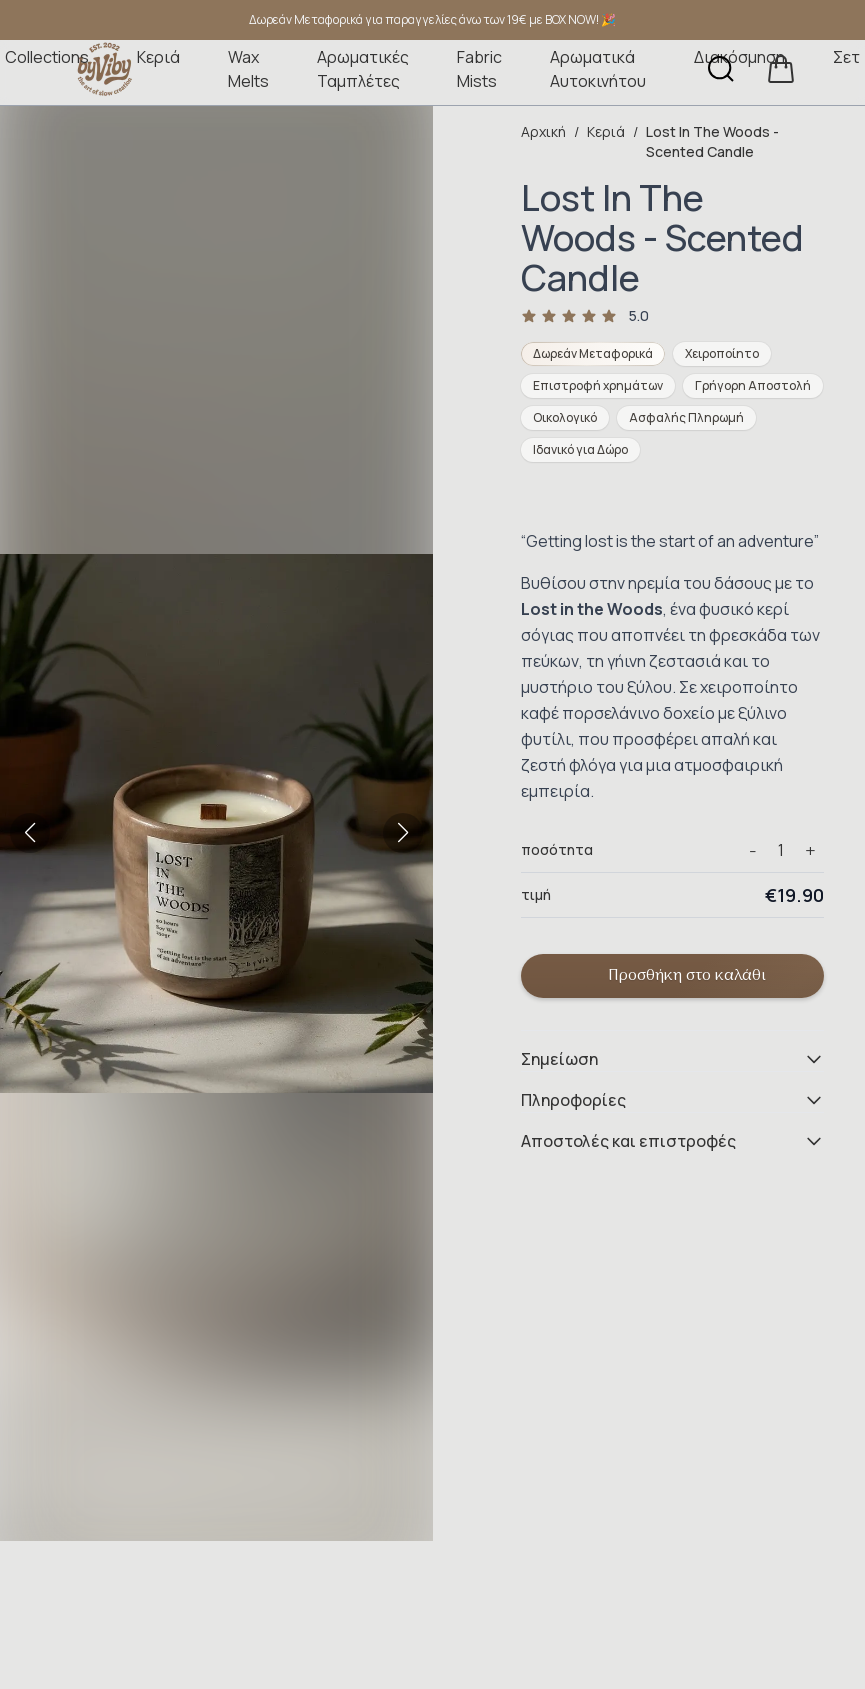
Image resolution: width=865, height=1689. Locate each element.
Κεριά (158, 57)
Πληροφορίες (672, 1100)
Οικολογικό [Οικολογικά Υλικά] (565, 417)
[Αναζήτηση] (721, 69)
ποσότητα (557, 849)
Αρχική (543, 131)
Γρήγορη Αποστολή (753, 385)
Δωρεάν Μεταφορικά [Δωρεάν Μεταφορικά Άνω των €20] (593, 353)
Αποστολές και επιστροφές (672, 1141)
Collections (47, 57)
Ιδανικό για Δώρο (580, 449)
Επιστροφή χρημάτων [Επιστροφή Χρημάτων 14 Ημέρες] (598, 385)
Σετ (846, 57)
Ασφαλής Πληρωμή (686, 417)
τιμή (536, 894)
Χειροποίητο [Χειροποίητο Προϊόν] (722, 353)
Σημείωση (672, 1059)
